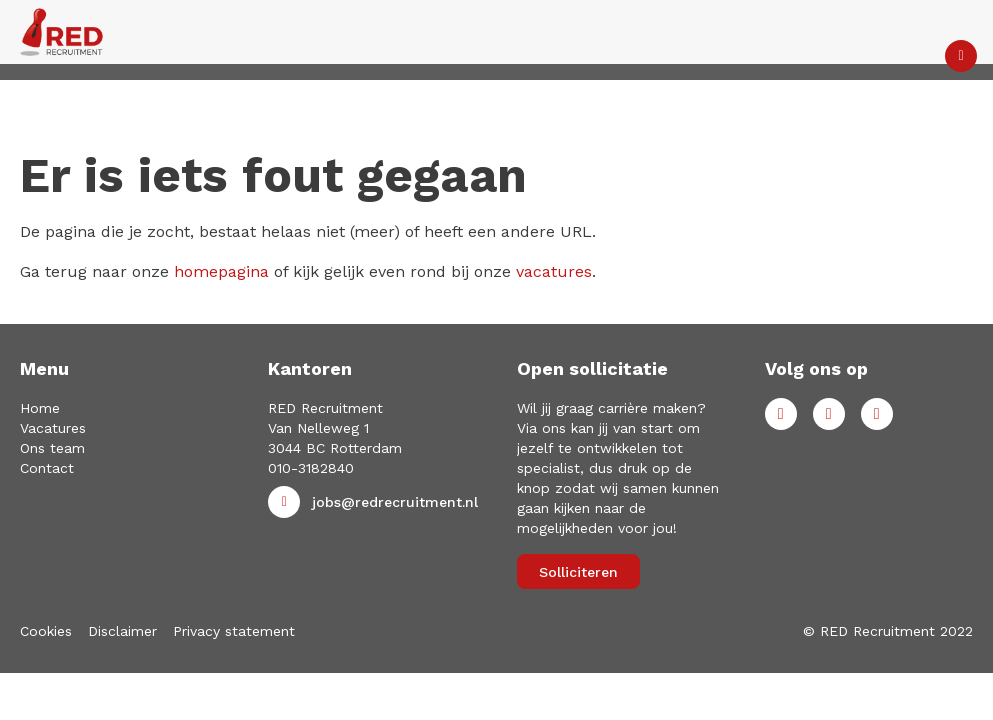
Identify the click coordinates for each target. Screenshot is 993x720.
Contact (47, 468)
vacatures (554, 271)
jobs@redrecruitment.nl (395, 502)
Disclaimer (122, 631)
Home (40, 408)
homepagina (221, 271)
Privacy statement (234, 631)
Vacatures (53, 428)
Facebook (781, 414)
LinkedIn (829, 414)
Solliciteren (578, 572)
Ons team (52, 448)
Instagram (877, 414)
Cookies (46, 631)
